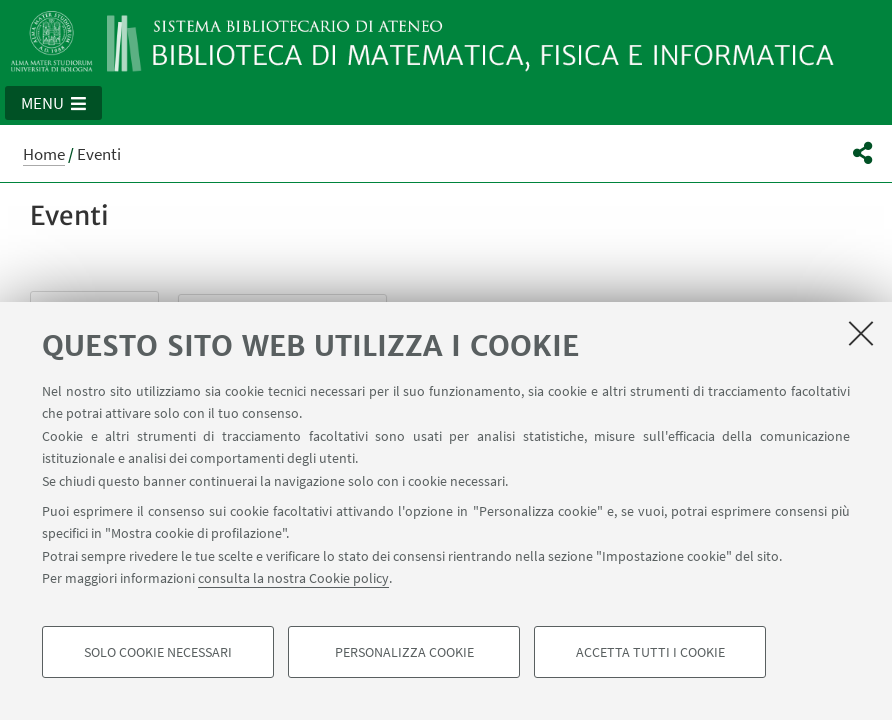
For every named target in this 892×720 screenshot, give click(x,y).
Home (44, 154)
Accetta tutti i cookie (650, 652)
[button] (53, 103)
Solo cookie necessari (158, 652)
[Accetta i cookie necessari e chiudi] (861, 333)
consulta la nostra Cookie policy (293, 578)
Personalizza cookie (404, 652)
